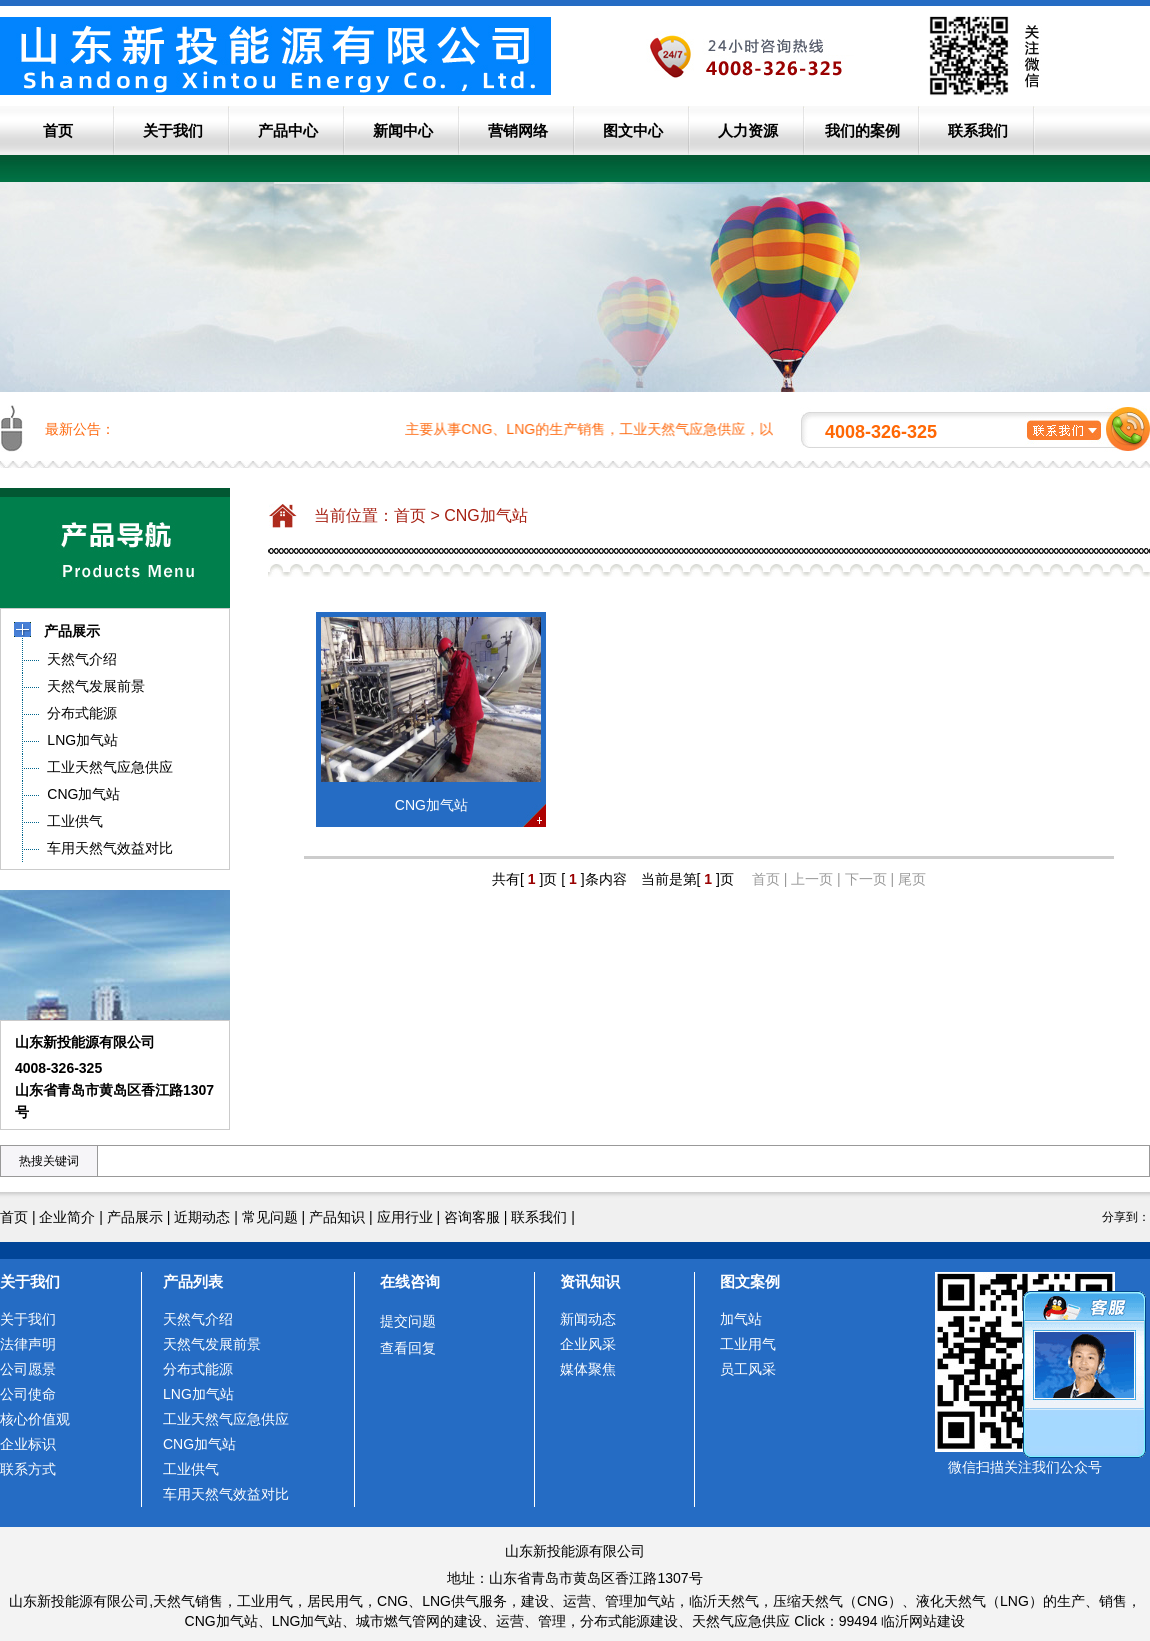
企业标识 (28, 1444)
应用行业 (405, 1217)
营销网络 (518, 130)
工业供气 (191, 1469)
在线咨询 (410, 1281)
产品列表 (193, 1281)
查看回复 (408, 1348)
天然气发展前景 (212, 1344)
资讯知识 (590, 1281)
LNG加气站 (198, 1394)
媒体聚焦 (588, 1369)
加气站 (741, 1319)
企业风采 (588, 1344)
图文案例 (750, 1281)
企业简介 (67, 1217)
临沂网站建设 (923, 1621)
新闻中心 (403, 130)
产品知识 (337, 1217)
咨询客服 (472, 1217)
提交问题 (408, 1321)
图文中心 (633, 130)
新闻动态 (588, 1319)
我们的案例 (862, 130)
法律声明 (28, 1344)
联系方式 (28, 1469)
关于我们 (173, 130)
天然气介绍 (198, 1319)
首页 (58, 130)
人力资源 (748, 130)
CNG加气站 (486, 515)
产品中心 (288, 130)
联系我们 (978, 130)
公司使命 (28, 1394)
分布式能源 (198, 1369)
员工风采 (748, 1369)
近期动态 (202, 1217)
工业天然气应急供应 (226, 1419)
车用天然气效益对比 (226, 1494)
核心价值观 (35, 1419)
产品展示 (135, 1217)
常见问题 (270, 1217)
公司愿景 (28, 1369)
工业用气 (748, 1344)
